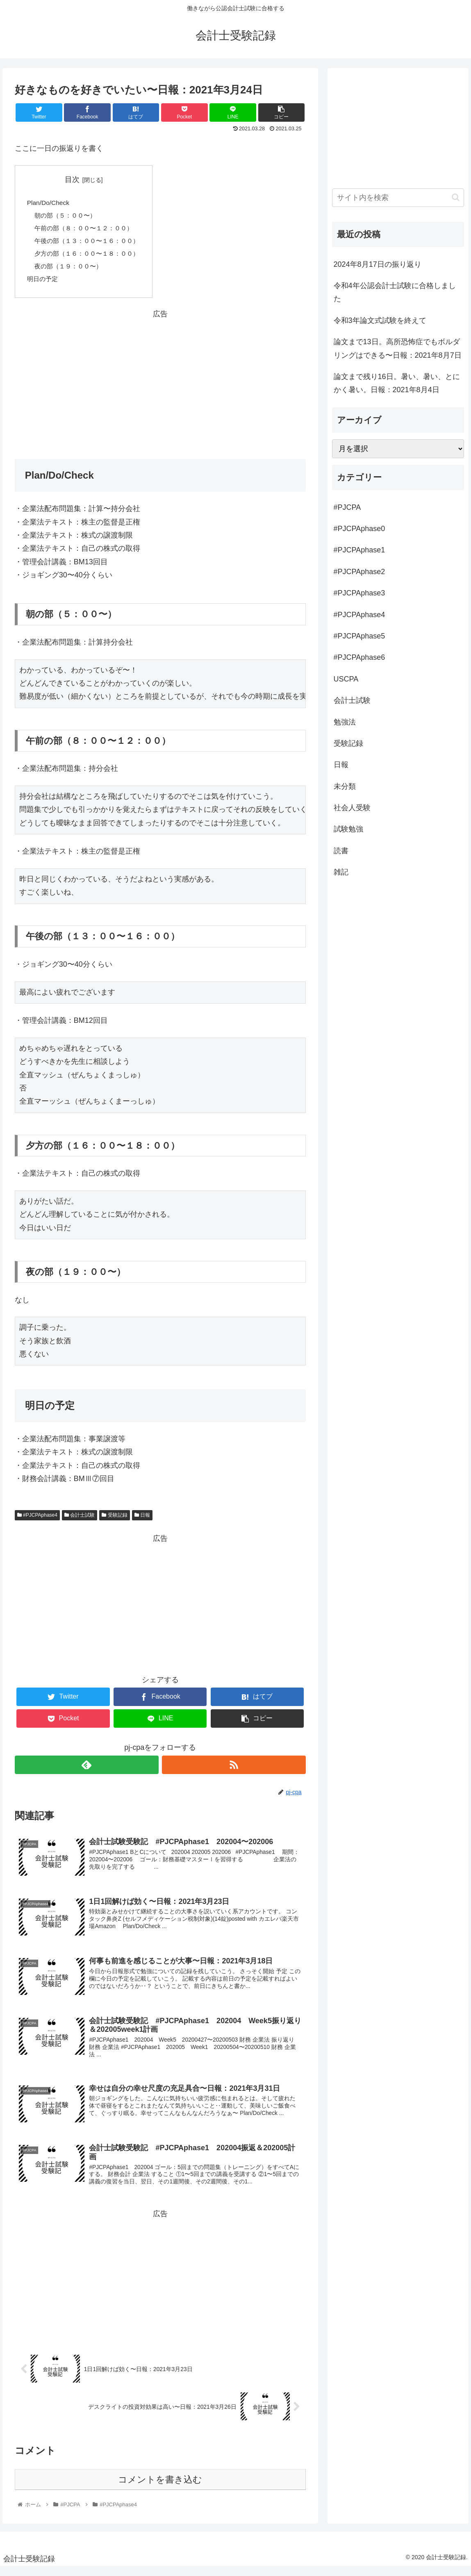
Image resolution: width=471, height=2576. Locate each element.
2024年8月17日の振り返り (377, 264)
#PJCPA (347, 507)
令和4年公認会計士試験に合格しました (395, 292)
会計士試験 (79, 1519)
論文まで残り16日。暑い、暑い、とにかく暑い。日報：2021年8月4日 (397, 383)
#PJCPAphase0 (359, 529)
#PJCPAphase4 (37, 1519)
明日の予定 (43, 283)
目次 (75, 179)
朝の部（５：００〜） (67, 216)
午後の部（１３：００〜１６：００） (90, 243)
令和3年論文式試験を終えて (380, 320)
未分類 (345, 786)
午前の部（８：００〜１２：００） (87, 230)
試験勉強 (348, 829)
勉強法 (345, 722)
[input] (398, 198)
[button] (455, 197)
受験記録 (114, 1519)
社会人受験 (352, 808)
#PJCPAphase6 (359, 657)
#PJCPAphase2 (359, 572)
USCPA (346, 679)
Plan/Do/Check (49, 203)
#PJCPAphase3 (359, 593)
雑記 (341, 872)
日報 (142, 1519)
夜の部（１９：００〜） (71, 269)
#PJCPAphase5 (359, 636)
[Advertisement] (160, 382)
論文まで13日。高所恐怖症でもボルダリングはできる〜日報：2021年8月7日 (398, 348)
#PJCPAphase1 (359, 550)
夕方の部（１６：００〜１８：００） (90, 256)
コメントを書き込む (160, 2489)
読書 (341, 851)
